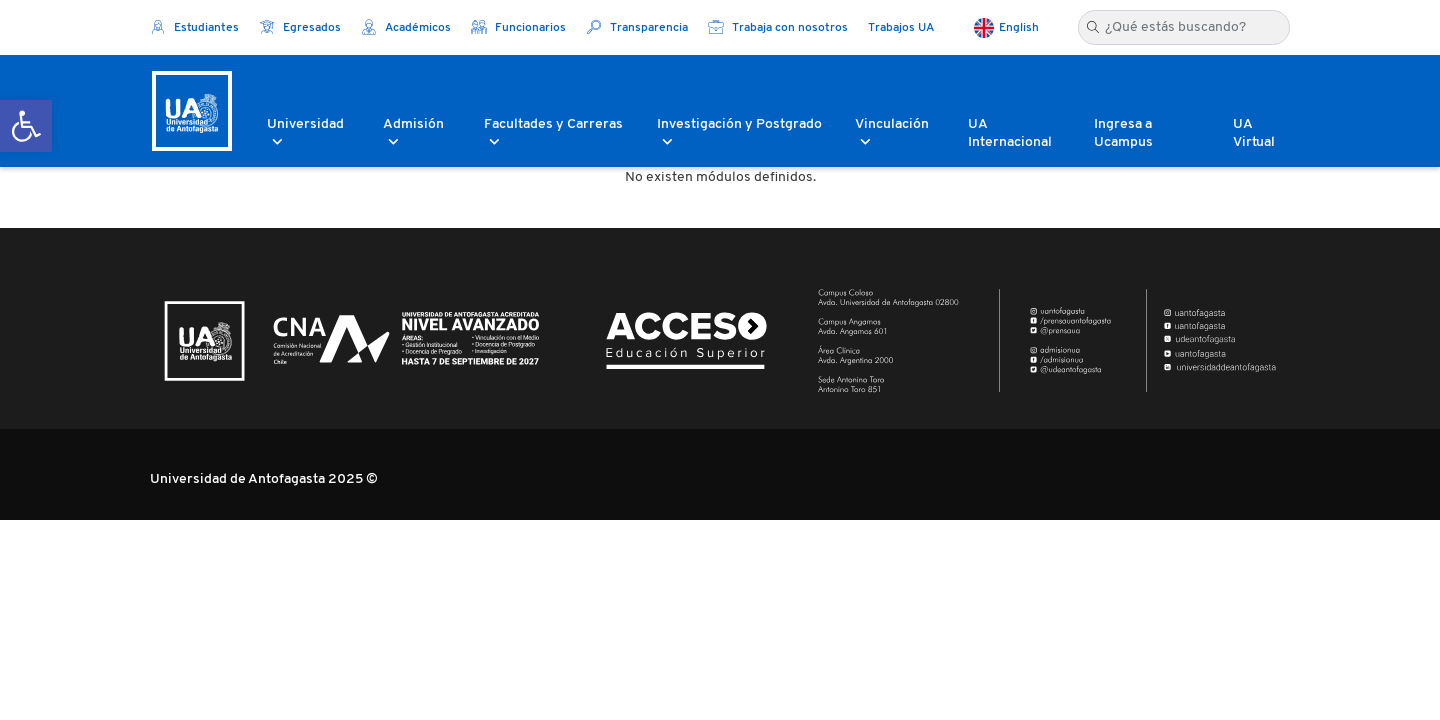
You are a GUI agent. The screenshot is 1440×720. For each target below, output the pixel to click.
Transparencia (637, 28)
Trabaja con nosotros (778, 28)
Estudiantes (194, 28)
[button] (26, 126)
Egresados (300, 28)
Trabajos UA (901, 28)
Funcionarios (518, 28)
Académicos (406, 28)
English (1019, 28)
